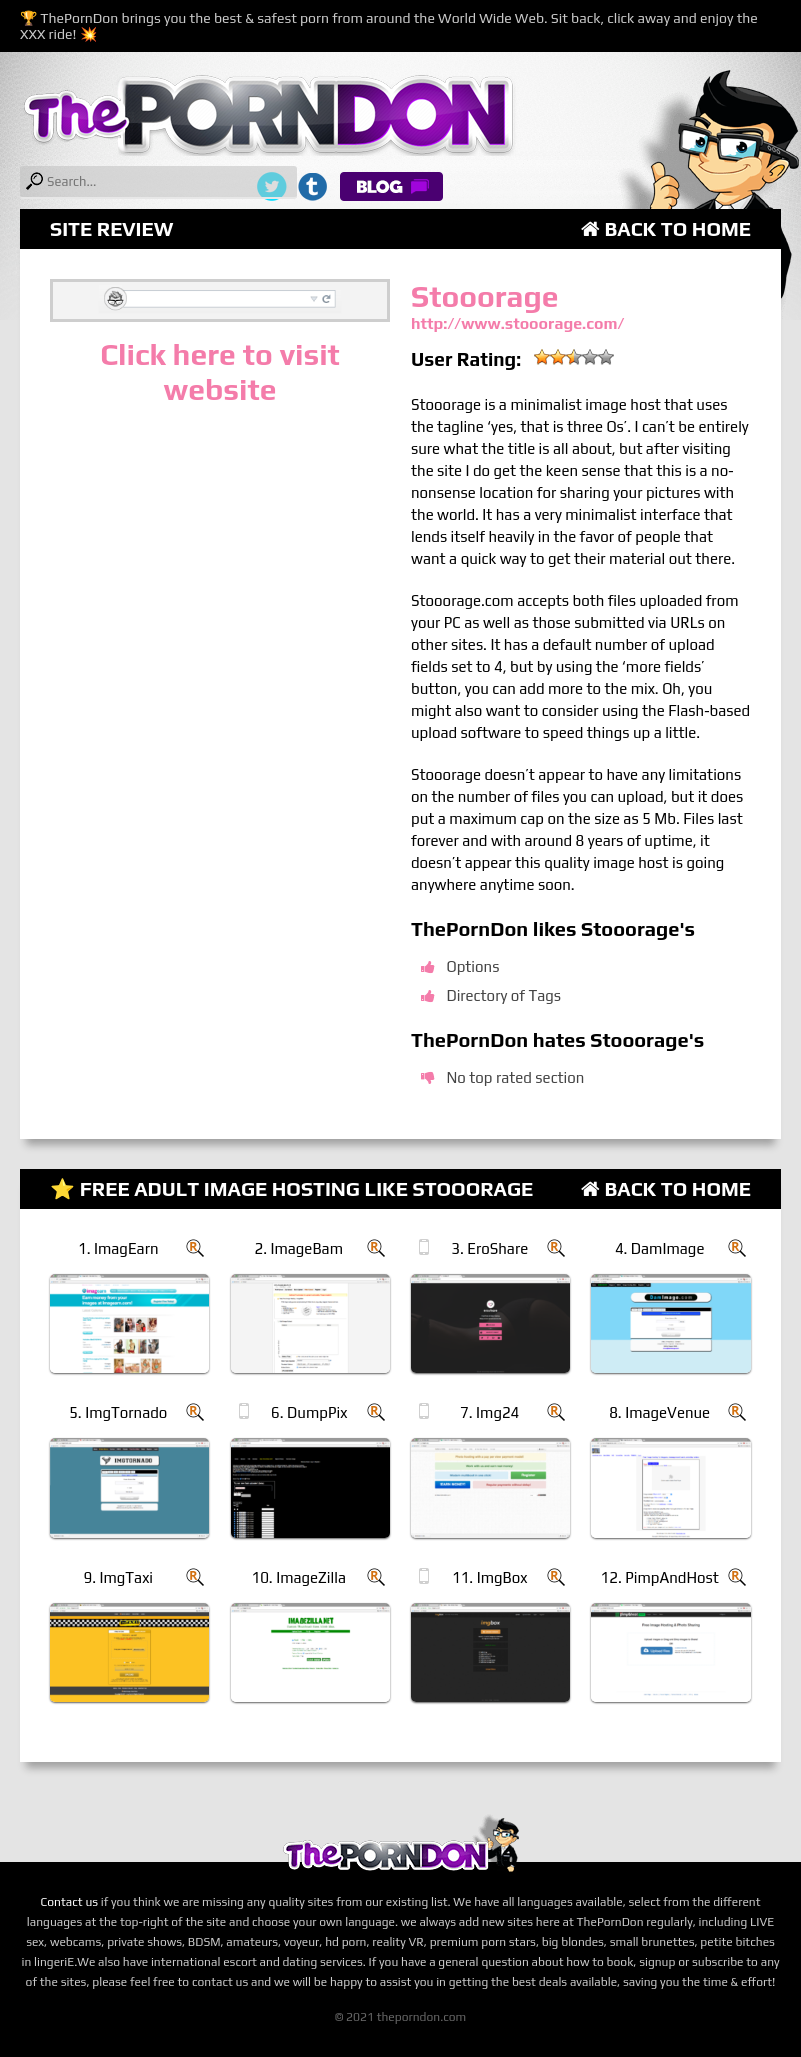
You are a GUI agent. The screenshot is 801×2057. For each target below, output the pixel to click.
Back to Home (666, 228)
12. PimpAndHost (660, 1577)
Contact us (69, 1902)
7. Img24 (489, 1412)
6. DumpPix (309, 1412)
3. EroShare (489, 1248)
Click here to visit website (220, 372)
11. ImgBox (489, 1577)
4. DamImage (660, 1248)
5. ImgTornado (118, 1412)
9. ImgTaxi (118, 1577)
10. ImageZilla (298, 1577)
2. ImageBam (298, 1248)
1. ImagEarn (118, 1248)
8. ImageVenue (659, 1412)
